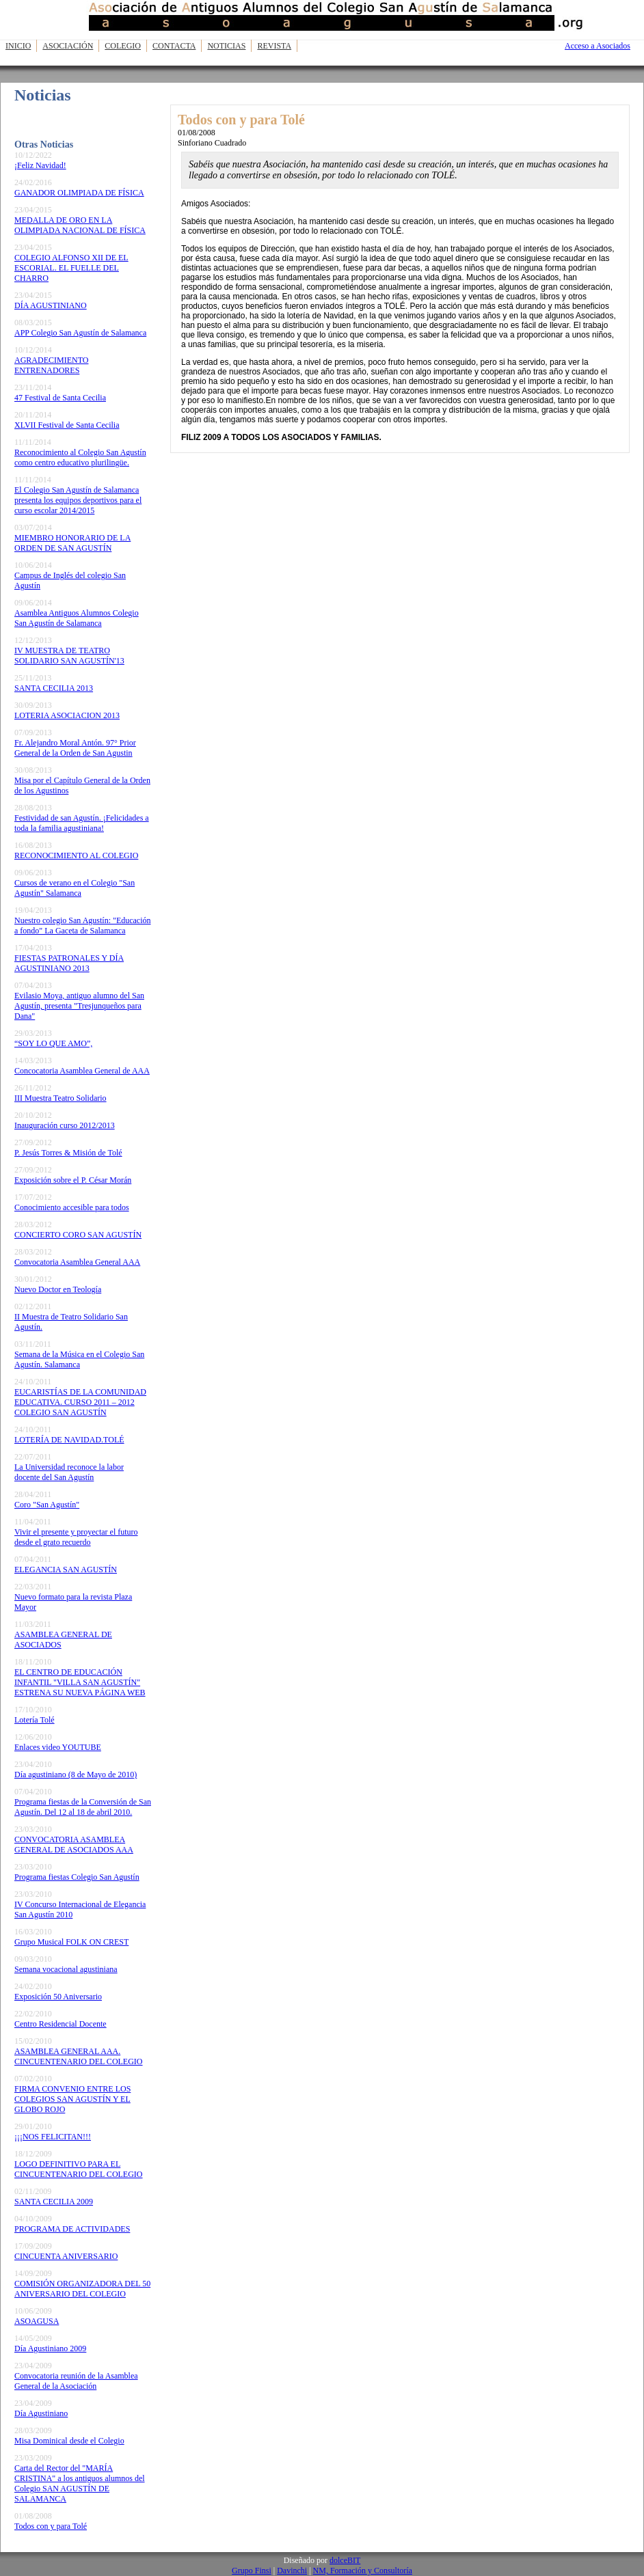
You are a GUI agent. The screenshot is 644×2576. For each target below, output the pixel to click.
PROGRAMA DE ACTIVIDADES (72, 2229)
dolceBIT (345, 2560)
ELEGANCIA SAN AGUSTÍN (65, 1569)
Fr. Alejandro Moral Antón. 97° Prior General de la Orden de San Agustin (75, 748)
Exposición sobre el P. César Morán (72, 1180)
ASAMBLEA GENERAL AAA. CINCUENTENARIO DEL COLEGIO (78, 2056)
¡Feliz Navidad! (40, 165)
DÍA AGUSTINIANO (50, 305)
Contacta (174, 46)
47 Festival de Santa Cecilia (60, 397)
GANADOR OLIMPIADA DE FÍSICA (79, 192)
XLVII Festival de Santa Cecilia (67, 425)
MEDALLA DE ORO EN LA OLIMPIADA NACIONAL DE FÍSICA (80, 225)
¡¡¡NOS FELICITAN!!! (52, 2136)
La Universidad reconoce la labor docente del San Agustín (69, 1472)
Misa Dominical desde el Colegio (69, 2440)
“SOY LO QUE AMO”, (53, 1043)
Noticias (226, 46)
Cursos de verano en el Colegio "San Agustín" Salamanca (74, 888)
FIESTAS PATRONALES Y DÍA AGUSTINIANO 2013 (69, 963)
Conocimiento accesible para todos (71, 1207)
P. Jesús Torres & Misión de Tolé (68, 1152)
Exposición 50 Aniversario (58, 1996)
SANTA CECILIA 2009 (53, 2201)
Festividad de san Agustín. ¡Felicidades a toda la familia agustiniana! (81, 823)
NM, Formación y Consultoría (362, 2570)
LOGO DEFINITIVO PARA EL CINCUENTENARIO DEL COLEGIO (78, 2169)
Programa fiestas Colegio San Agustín (76, 1877)
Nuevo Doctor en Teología (57, 1289)
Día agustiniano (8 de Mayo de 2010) (75, 1774)
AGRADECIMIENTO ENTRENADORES (51, 365)
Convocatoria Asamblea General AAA (77, 1262)
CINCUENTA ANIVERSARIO (66, 2256)
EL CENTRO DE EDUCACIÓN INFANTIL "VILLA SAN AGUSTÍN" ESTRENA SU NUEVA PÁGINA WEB (80, 1682)
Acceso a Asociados (597, 46)
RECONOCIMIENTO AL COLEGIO (76, 855)
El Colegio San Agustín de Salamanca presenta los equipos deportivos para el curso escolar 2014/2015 (78, 500)
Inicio (18, 46)
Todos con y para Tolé (50, 2526)
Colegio (123, 46)
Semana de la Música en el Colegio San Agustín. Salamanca (79, 1359)
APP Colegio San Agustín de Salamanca (80, 333)
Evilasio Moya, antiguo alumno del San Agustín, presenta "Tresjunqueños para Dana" (79, 1006)
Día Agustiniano (41, 2413)
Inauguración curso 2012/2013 (64, 1125)
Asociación (67, 46)
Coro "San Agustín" (46, 1504)
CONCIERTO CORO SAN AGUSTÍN (78, 1234)
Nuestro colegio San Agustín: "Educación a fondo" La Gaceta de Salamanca (82, 925)
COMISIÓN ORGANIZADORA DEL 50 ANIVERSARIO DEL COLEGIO (82, 2289)
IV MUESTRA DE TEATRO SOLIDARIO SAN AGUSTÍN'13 (69, 656)
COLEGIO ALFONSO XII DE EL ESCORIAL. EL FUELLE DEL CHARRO (71, 268)
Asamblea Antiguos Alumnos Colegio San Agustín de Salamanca (76, 618)
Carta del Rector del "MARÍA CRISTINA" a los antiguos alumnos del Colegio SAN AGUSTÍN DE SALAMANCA (79, 2483)
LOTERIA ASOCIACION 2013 (67, 715)
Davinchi (292, 2570)
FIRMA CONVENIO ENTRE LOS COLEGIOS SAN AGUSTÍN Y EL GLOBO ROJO (72, 2099)
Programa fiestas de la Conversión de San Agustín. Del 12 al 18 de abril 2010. (82, 1807)
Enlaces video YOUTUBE (57, 1747)
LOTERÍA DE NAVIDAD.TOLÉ (69, 1439)
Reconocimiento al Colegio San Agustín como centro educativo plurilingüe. (80, 457)
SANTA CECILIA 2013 (53, 688)
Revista (274, 46)
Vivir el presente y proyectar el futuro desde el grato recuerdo (76, 1537)
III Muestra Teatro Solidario (60, 1098)
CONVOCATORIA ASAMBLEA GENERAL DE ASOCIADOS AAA (73, 1844)
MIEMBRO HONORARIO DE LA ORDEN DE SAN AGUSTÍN (72, 543)
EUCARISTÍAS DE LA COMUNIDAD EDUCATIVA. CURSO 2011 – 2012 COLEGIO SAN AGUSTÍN (80, 1402)
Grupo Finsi (251, 2570)
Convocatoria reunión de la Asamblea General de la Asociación (76, 2381)
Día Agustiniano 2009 (50, 2348)
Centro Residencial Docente (60, 2024)
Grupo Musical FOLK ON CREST (71, 1942)
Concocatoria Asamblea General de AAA (82, 1070)
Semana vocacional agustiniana (66, 1969)
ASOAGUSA (36, 2321)
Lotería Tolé (34, 1720)
